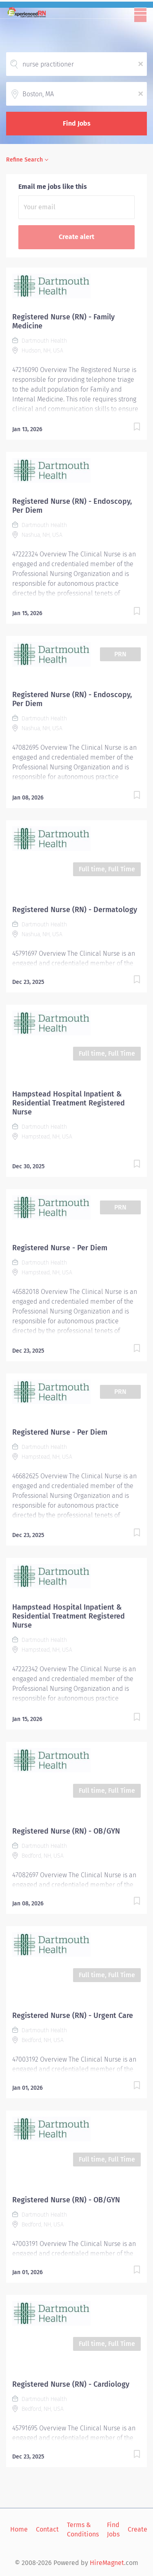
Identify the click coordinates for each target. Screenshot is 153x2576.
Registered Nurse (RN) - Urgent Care (72, 2015)
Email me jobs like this (52, 186)
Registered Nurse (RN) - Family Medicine (63, 321)
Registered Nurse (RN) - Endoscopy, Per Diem (72, 506)
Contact (47, 2529)
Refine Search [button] (24, 159)
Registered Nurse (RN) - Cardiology (70, 2384)
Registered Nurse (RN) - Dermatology (74, 909)
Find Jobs (77, 123)
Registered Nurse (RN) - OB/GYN (66, 1831)
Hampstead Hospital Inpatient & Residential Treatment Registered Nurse (68, 1103)
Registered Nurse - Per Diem (59, 1247)
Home (19, 2529)
